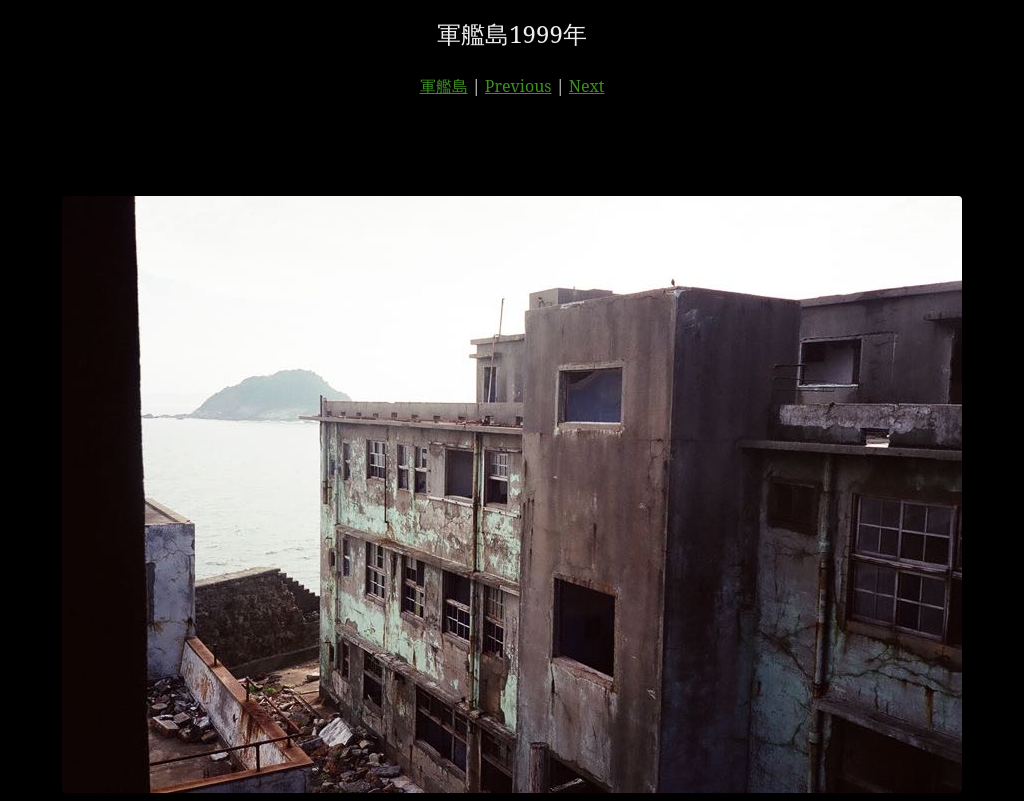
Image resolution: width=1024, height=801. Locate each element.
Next (587, 86)
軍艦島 (444, 86)
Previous (518, 86)
